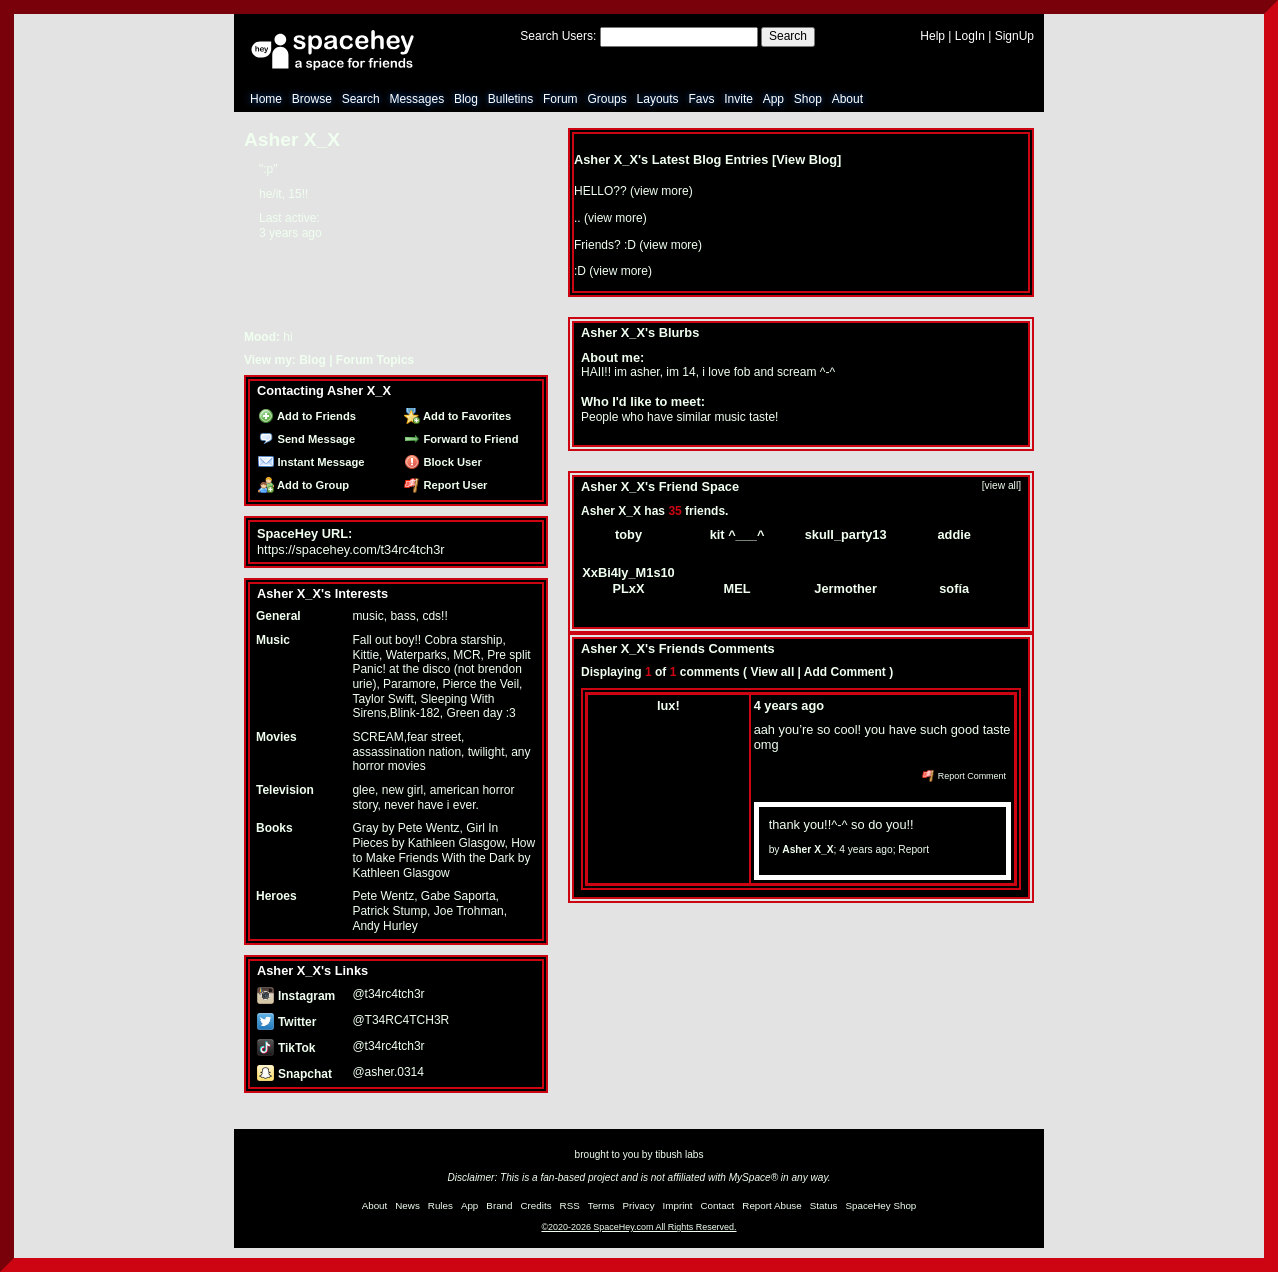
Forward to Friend (461, 439)
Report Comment (964, 776)
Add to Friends (307, 416)
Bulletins (510, 99)
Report (913, 849)
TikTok (286, 1048)
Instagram (296, 996)
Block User (443, 462)
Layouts (658, 99)
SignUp (1014, 36)
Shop (808, 99)
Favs (701, 99)
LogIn (970, 36)
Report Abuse (771, 1205)
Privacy (638, 1205)
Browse (312, 99)
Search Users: (558, 36)
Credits (536, 1205)
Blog (466, 99)
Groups (606, 99)
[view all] (1001, 485)
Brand (499, 1205)
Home (266, 99)
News (407, 1205)
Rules (440, 1205)
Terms (601, 1205)
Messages (416, 99)
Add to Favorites (457, 416)
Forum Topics (375, 360)
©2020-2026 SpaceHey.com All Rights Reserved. (638, 1227)
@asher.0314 (388, 1072)
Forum (560, 99)
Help (932, 36)
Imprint (678, 1205)
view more (661, 191)
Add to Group (303, 485)
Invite (738, 99)
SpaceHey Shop (881, 1205)
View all (772, 672)
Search (788, 36)
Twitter (286, 1022)
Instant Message (311, 462)
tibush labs (679, 1154)
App (773, 99)
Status (824, 1205)
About (847, 99)
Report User (445, 485)
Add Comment (845, 672)
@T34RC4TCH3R (400, 1020)
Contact (718, 1205)
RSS (570, 1205)
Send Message (306, 439)
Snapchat (294, 1074)
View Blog (806, 159)
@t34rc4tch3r (388, 994)
